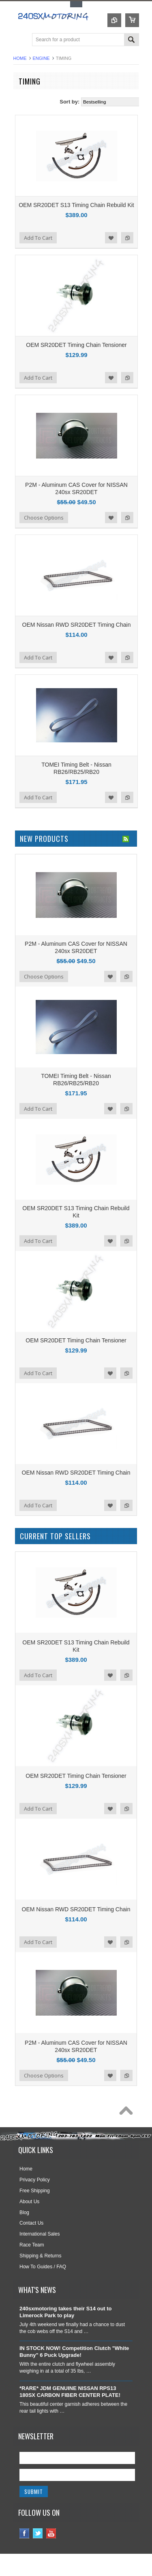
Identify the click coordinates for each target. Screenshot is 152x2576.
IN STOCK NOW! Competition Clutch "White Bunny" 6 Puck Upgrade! (74, 2351)
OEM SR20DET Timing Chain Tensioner (76, 345)
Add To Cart (38, 237)
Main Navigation (20, 40)
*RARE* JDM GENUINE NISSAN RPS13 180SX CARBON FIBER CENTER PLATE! (69, 2391)
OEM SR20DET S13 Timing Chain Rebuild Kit (76, 205)
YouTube (51, 2533)
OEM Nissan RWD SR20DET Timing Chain (76, 624)
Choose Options (44, 517)
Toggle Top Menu (76, 4)
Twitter (38, 2533)
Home (20, 58)
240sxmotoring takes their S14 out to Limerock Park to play (65, 2312)
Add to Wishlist (111, 237)
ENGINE (41, 58)
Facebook (24, 2533)
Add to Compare (127, 237)
